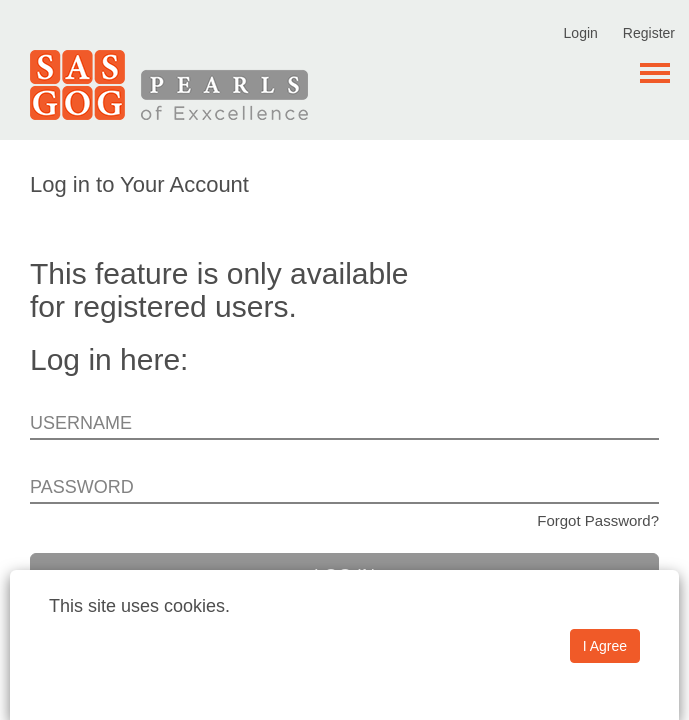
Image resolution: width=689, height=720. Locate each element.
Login (581, 33)
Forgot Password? (598, 520)
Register (649, 33)
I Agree (605, 646)
